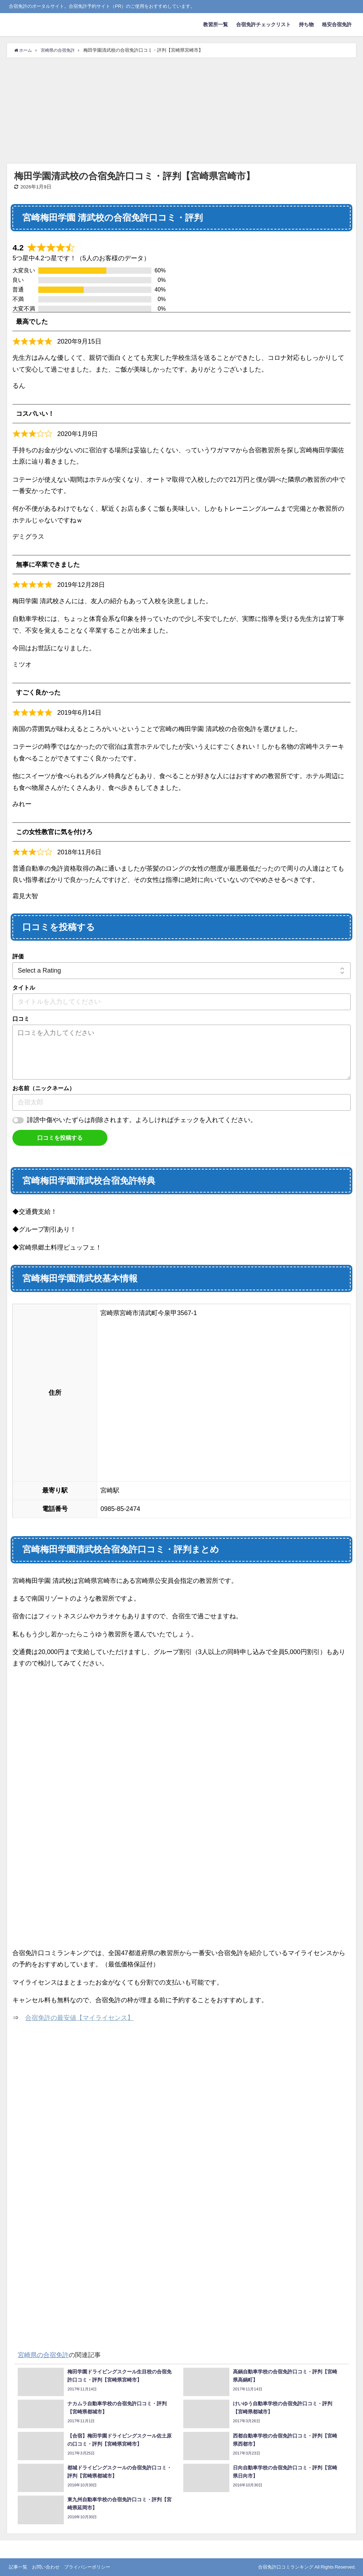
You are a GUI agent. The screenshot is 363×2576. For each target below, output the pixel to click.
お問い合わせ (46, 2567)
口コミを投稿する (60, 1138)
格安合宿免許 (337, 24)
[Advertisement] (181, 110)
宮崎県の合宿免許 (43, 2355)
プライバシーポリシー (87, 2567)
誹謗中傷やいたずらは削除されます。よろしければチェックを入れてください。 (142, 1120)
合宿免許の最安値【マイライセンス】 (79, 2018)
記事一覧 (18, 2567)
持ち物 (306, 24)
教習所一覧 (215, 24)
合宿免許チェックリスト (263, 24)
